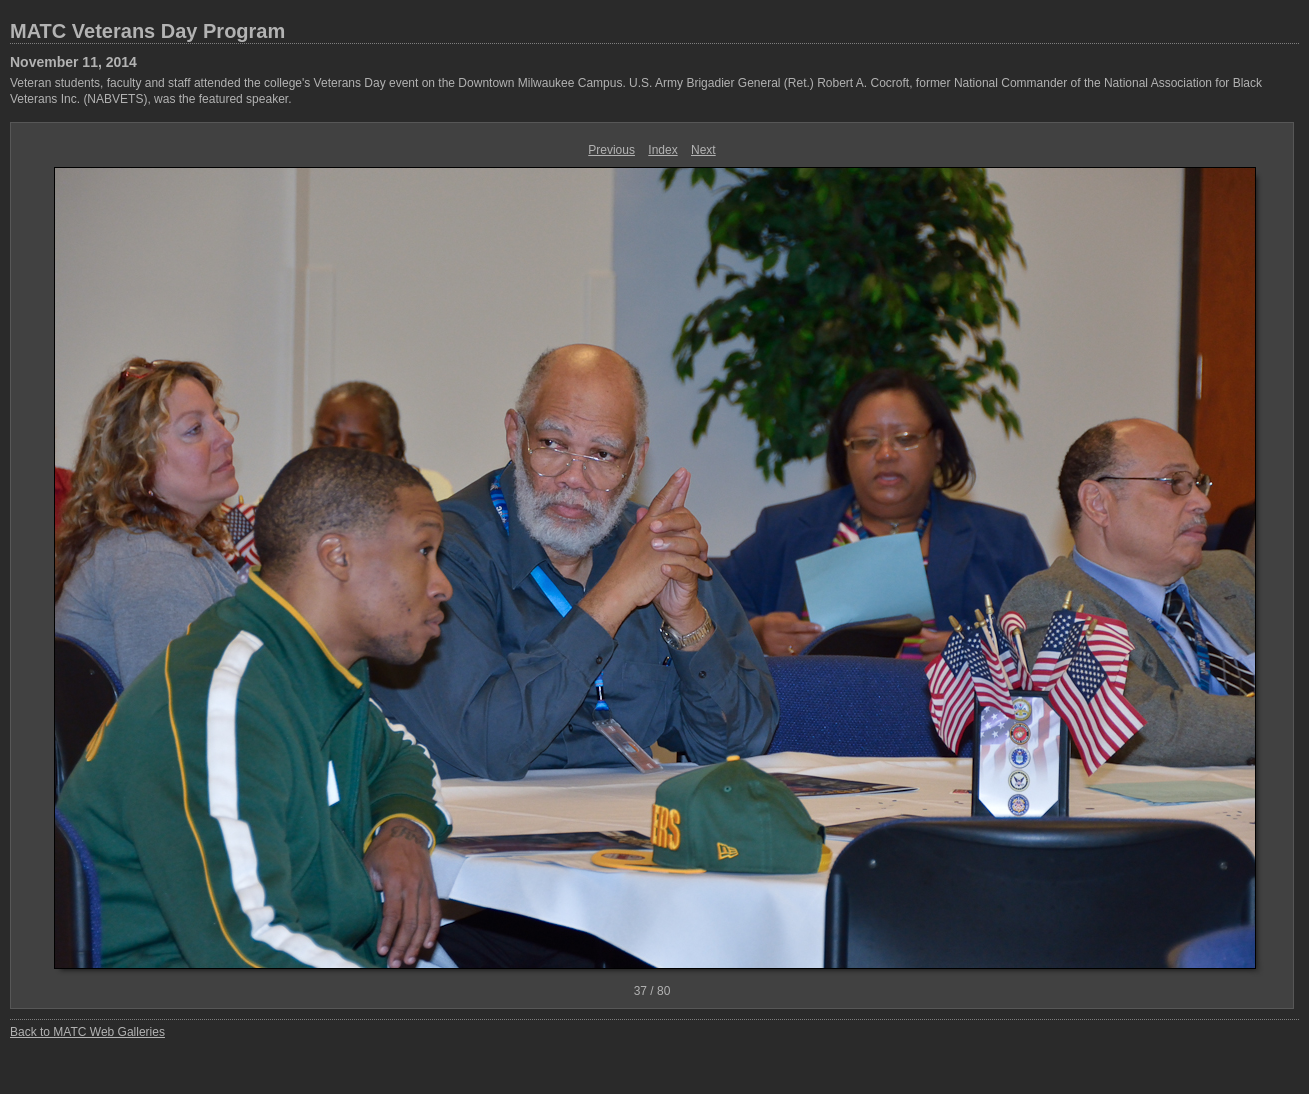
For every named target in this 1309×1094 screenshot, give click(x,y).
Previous (611, 150)
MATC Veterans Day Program (147, 31)
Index (662, 150)
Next (703, 150)
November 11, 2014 (73, 62)
